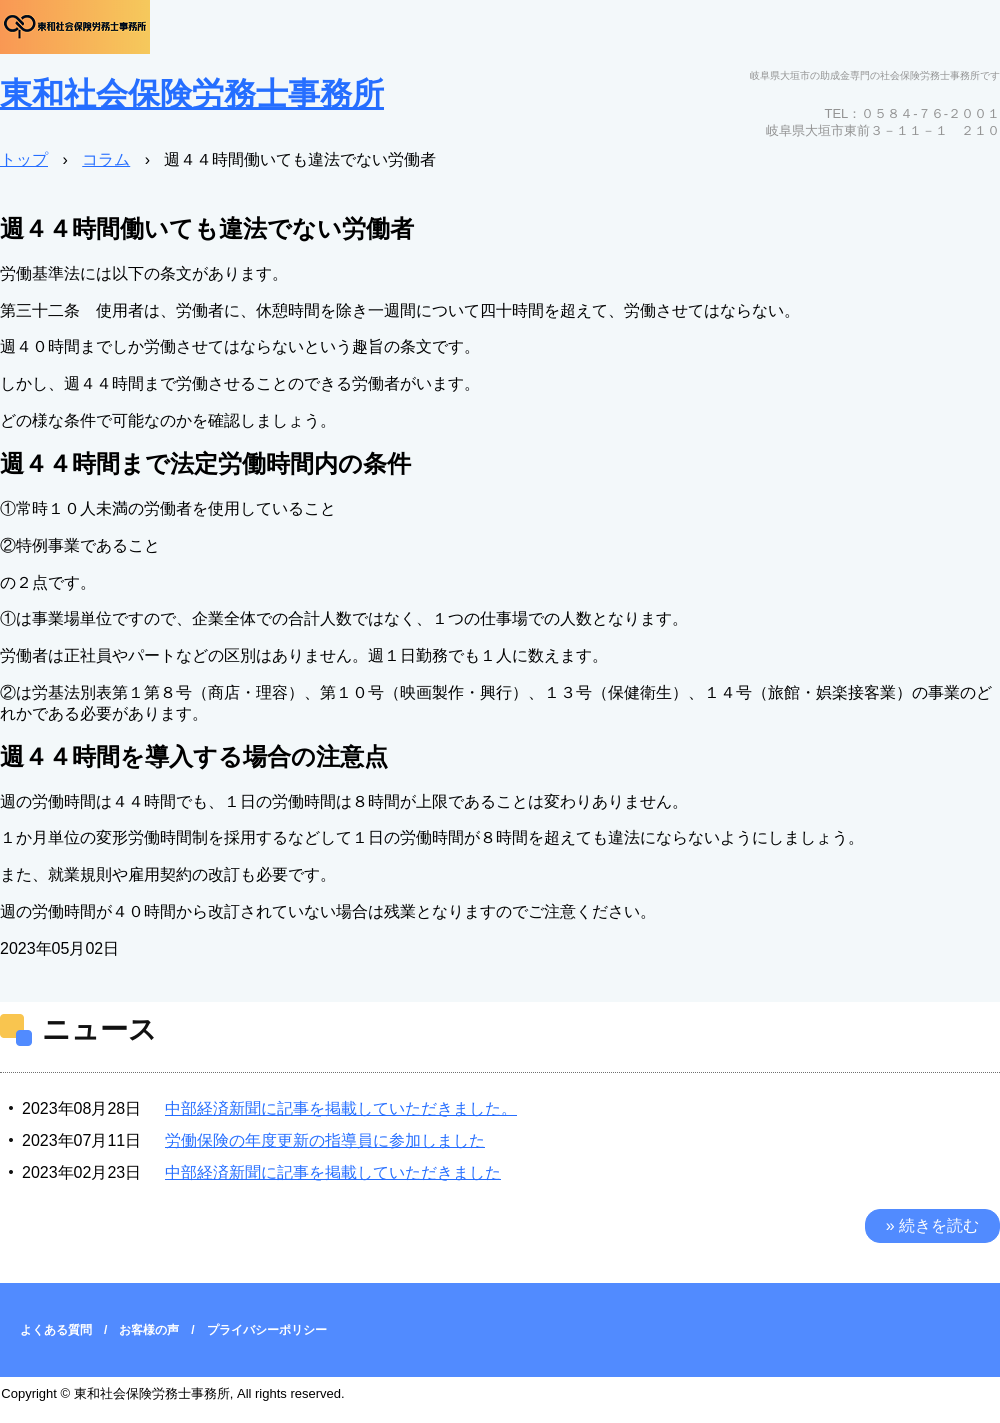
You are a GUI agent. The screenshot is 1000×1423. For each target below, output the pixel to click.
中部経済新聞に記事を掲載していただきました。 (341, 1108)
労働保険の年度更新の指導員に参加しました (325, 1140)
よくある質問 (56, 1330)
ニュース (99, 1029)
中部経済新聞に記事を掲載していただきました (333, 1172)
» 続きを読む (932, 1225)
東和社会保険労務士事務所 (192, 94)
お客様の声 (149, 1330)
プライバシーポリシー (267, 1330)
